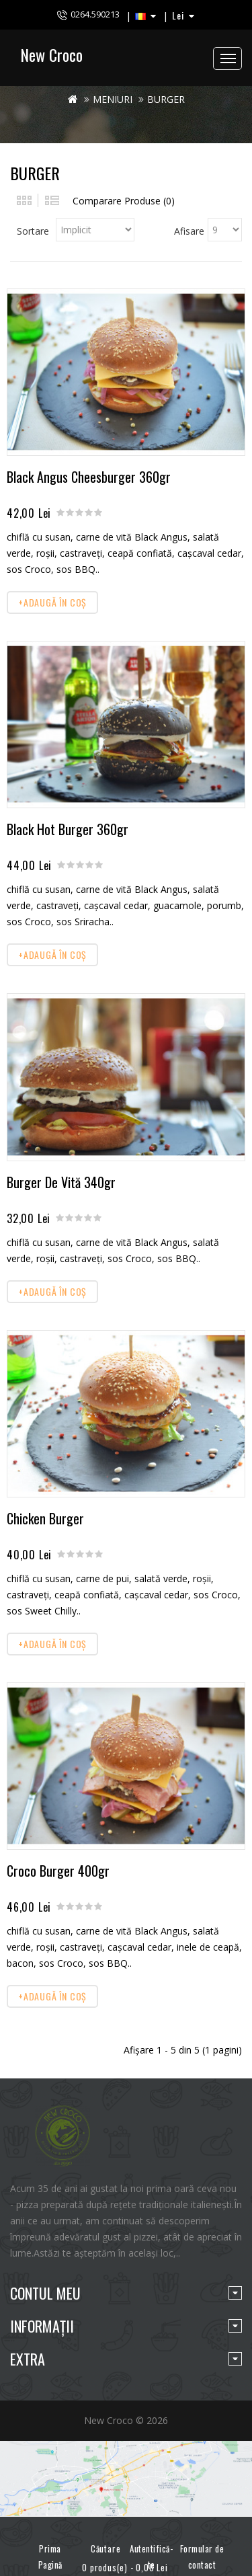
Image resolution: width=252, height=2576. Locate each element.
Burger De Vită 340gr (61, 1182)
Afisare (189, 231)
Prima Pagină (50, 2556)
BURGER (166, 99)
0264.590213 (95, 14)
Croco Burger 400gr (58, 1871)
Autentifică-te (151, 2556)
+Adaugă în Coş (52, 602)
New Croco (51, 54)
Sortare (33, 231)
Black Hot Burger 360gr (67, 829)
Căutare (101, 2543)
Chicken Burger (45, 1518)
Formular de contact (202, 2556)
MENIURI (112, 99)
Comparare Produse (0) (124, 200)
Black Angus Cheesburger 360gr (89, 477)
